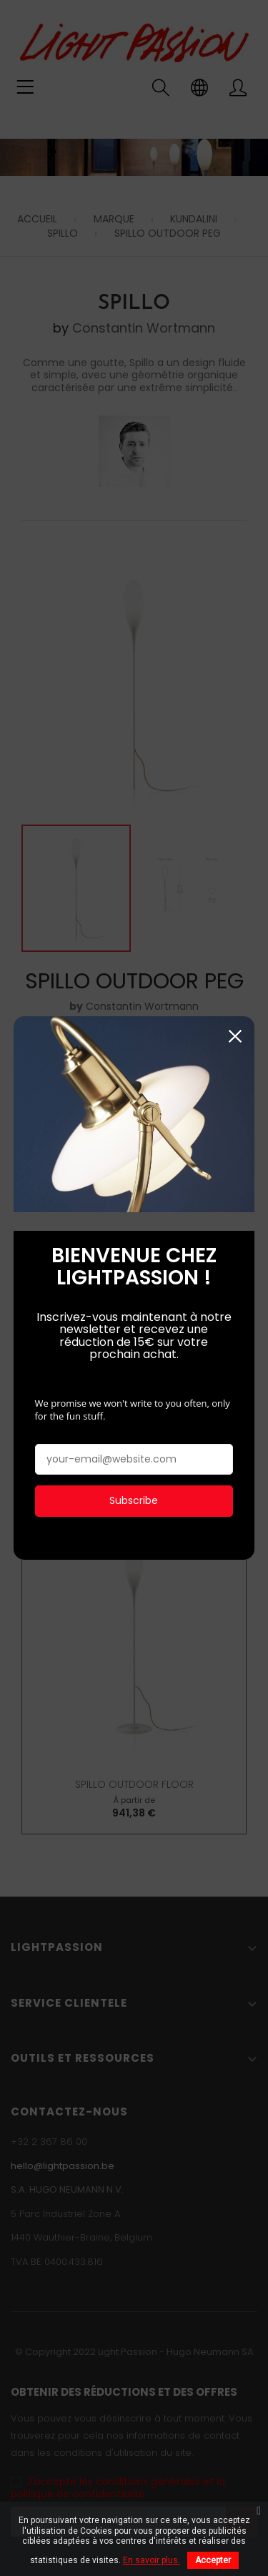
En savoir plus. (151, 2560)
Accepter (213, 2560)
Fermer (234, 1034)
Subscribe (133, 1498)
